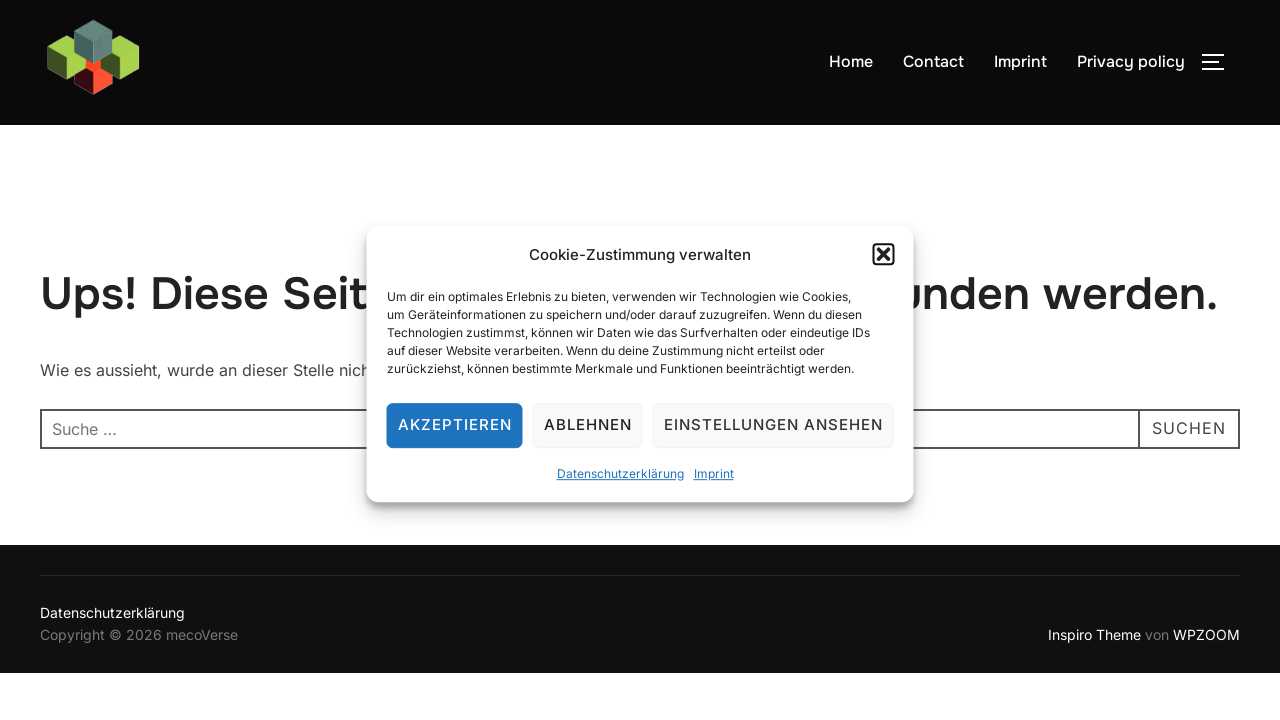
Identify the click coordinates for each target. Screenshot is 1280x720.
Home (851, 61)
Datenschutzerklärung (620, 481)
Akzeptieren (455, 433)
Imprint (714, 481)
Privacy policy (1131, 61)
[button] (884, 263)
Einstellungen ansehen (773, 433)
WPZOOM (1206, 634)
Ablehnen (588, 433)
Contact (933, 61)
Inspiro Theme (1094, 634)
